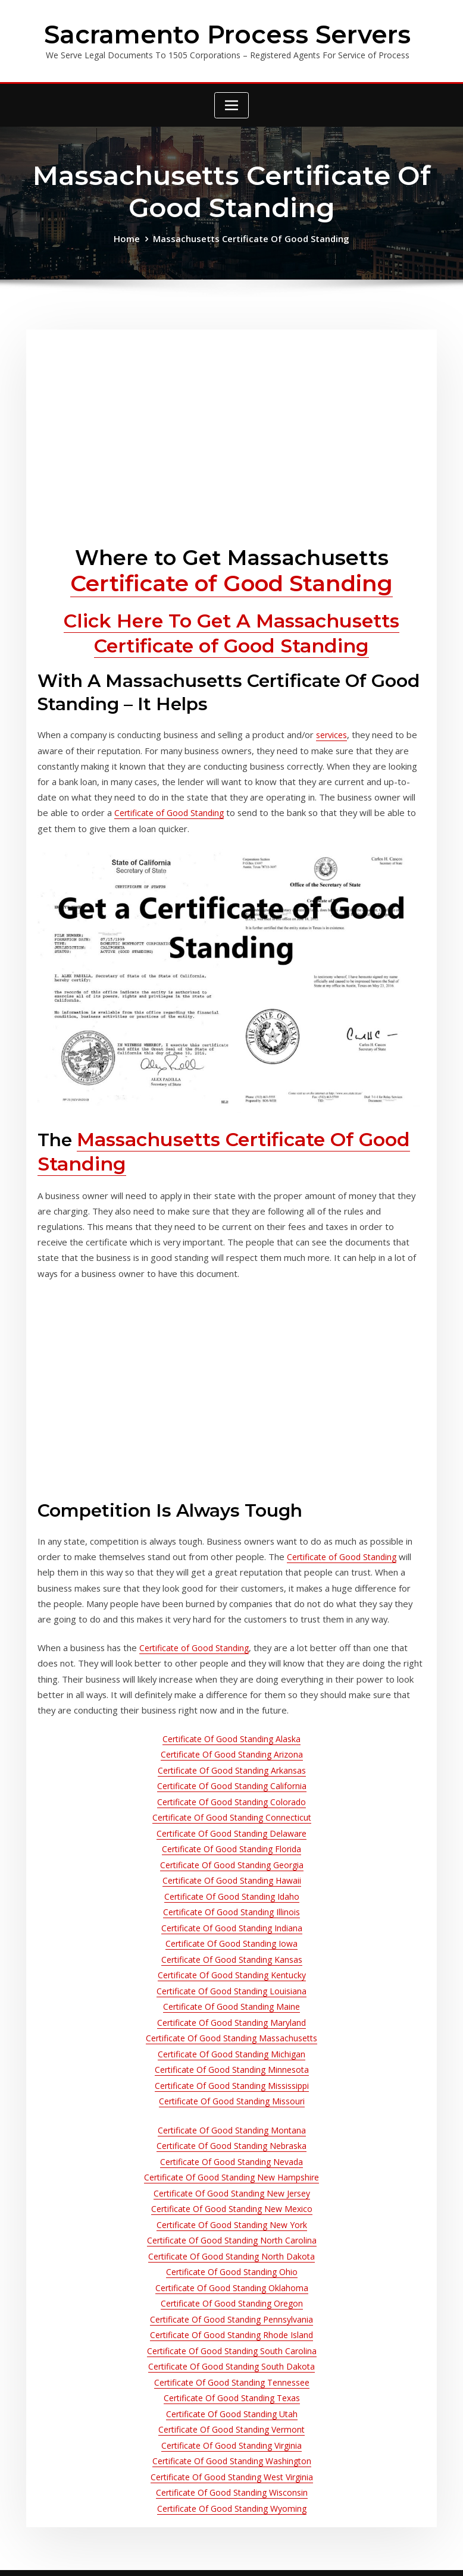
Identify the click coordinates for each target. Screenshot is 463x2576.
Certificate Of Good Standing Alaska (231, 1703)
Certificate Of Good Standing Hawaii (231, 1834)
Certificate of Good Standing (232, 579)
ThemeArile (356, 2554)
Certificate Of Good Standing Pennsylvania (231, 2240)
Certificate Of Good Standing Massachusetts (231, 1979)
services (320, 725)
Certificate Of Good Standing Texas (232, 2313)
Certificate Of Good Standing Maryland (231, 1965)
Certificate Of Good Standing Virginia (231, 2357)
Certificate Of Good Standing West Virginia (232, 2386)
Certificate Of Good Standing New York (232, 2153)
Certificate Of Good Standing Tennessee (231, 2299)
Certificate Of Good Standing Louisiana (231, 1936)
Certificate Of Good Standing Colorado (231, 1761)
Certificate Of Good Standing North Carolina (232, 2167)
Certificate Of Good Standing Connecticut (231, 1775)
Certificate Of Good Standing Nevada (231, 2095)
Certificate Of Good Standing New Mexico (231, 2138)
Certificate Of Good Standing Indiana (231, 1878)
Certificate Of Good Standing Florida (231, 1805)
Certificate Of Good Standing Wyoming (231, 2415)
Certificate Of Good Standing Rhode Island (231, 2255)
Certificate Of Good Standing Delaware (231, 1790)
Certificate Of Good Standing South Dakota (231, 2284)
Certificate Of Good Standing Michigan (231, 1994)
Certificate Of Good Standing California (231, 1746)
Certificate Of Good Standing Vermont (231, 2342)
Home (131, 235)
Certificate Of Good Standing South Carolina (232, 2270)
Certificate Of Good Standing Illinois (231, 1863)
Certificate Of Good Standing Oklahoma (231, 2211)
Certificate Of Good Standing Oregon (232, 2226)
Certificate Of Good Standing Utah (232, 2328)
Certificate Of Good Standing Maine (231, 1950)
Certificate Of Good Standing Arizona (232, 1717)
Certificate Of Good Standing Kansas (231, 1907)
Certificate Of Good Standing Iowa (231, 1892)
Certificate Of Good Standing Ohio (232, 2196)
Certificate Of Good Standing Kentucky (232, 1921)
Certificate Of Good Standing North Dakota (231, 2182)
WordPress (224, 2554)
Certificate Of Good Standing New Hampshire (231, 2109)
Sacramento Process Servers (228, 33)
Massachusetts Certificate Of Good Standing (250, 235)
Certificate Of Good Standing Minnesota (232, 2009)
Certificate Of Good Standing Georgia (232, 1819)
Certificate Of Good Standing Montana (232, 2066)
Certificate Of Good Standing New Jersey (232, 2124)
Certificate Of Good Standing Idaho (231, 1849)
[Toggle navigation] (231, 103)
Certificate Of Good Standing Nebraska (231, 2080)
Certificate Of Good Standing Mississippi (232, 2023)
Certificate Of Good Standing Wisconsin (232, 2400)
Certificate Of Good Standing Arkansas (232, 1732)
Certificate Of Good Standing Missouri (232, 2038)
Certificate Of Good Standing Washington (231, 2371)
